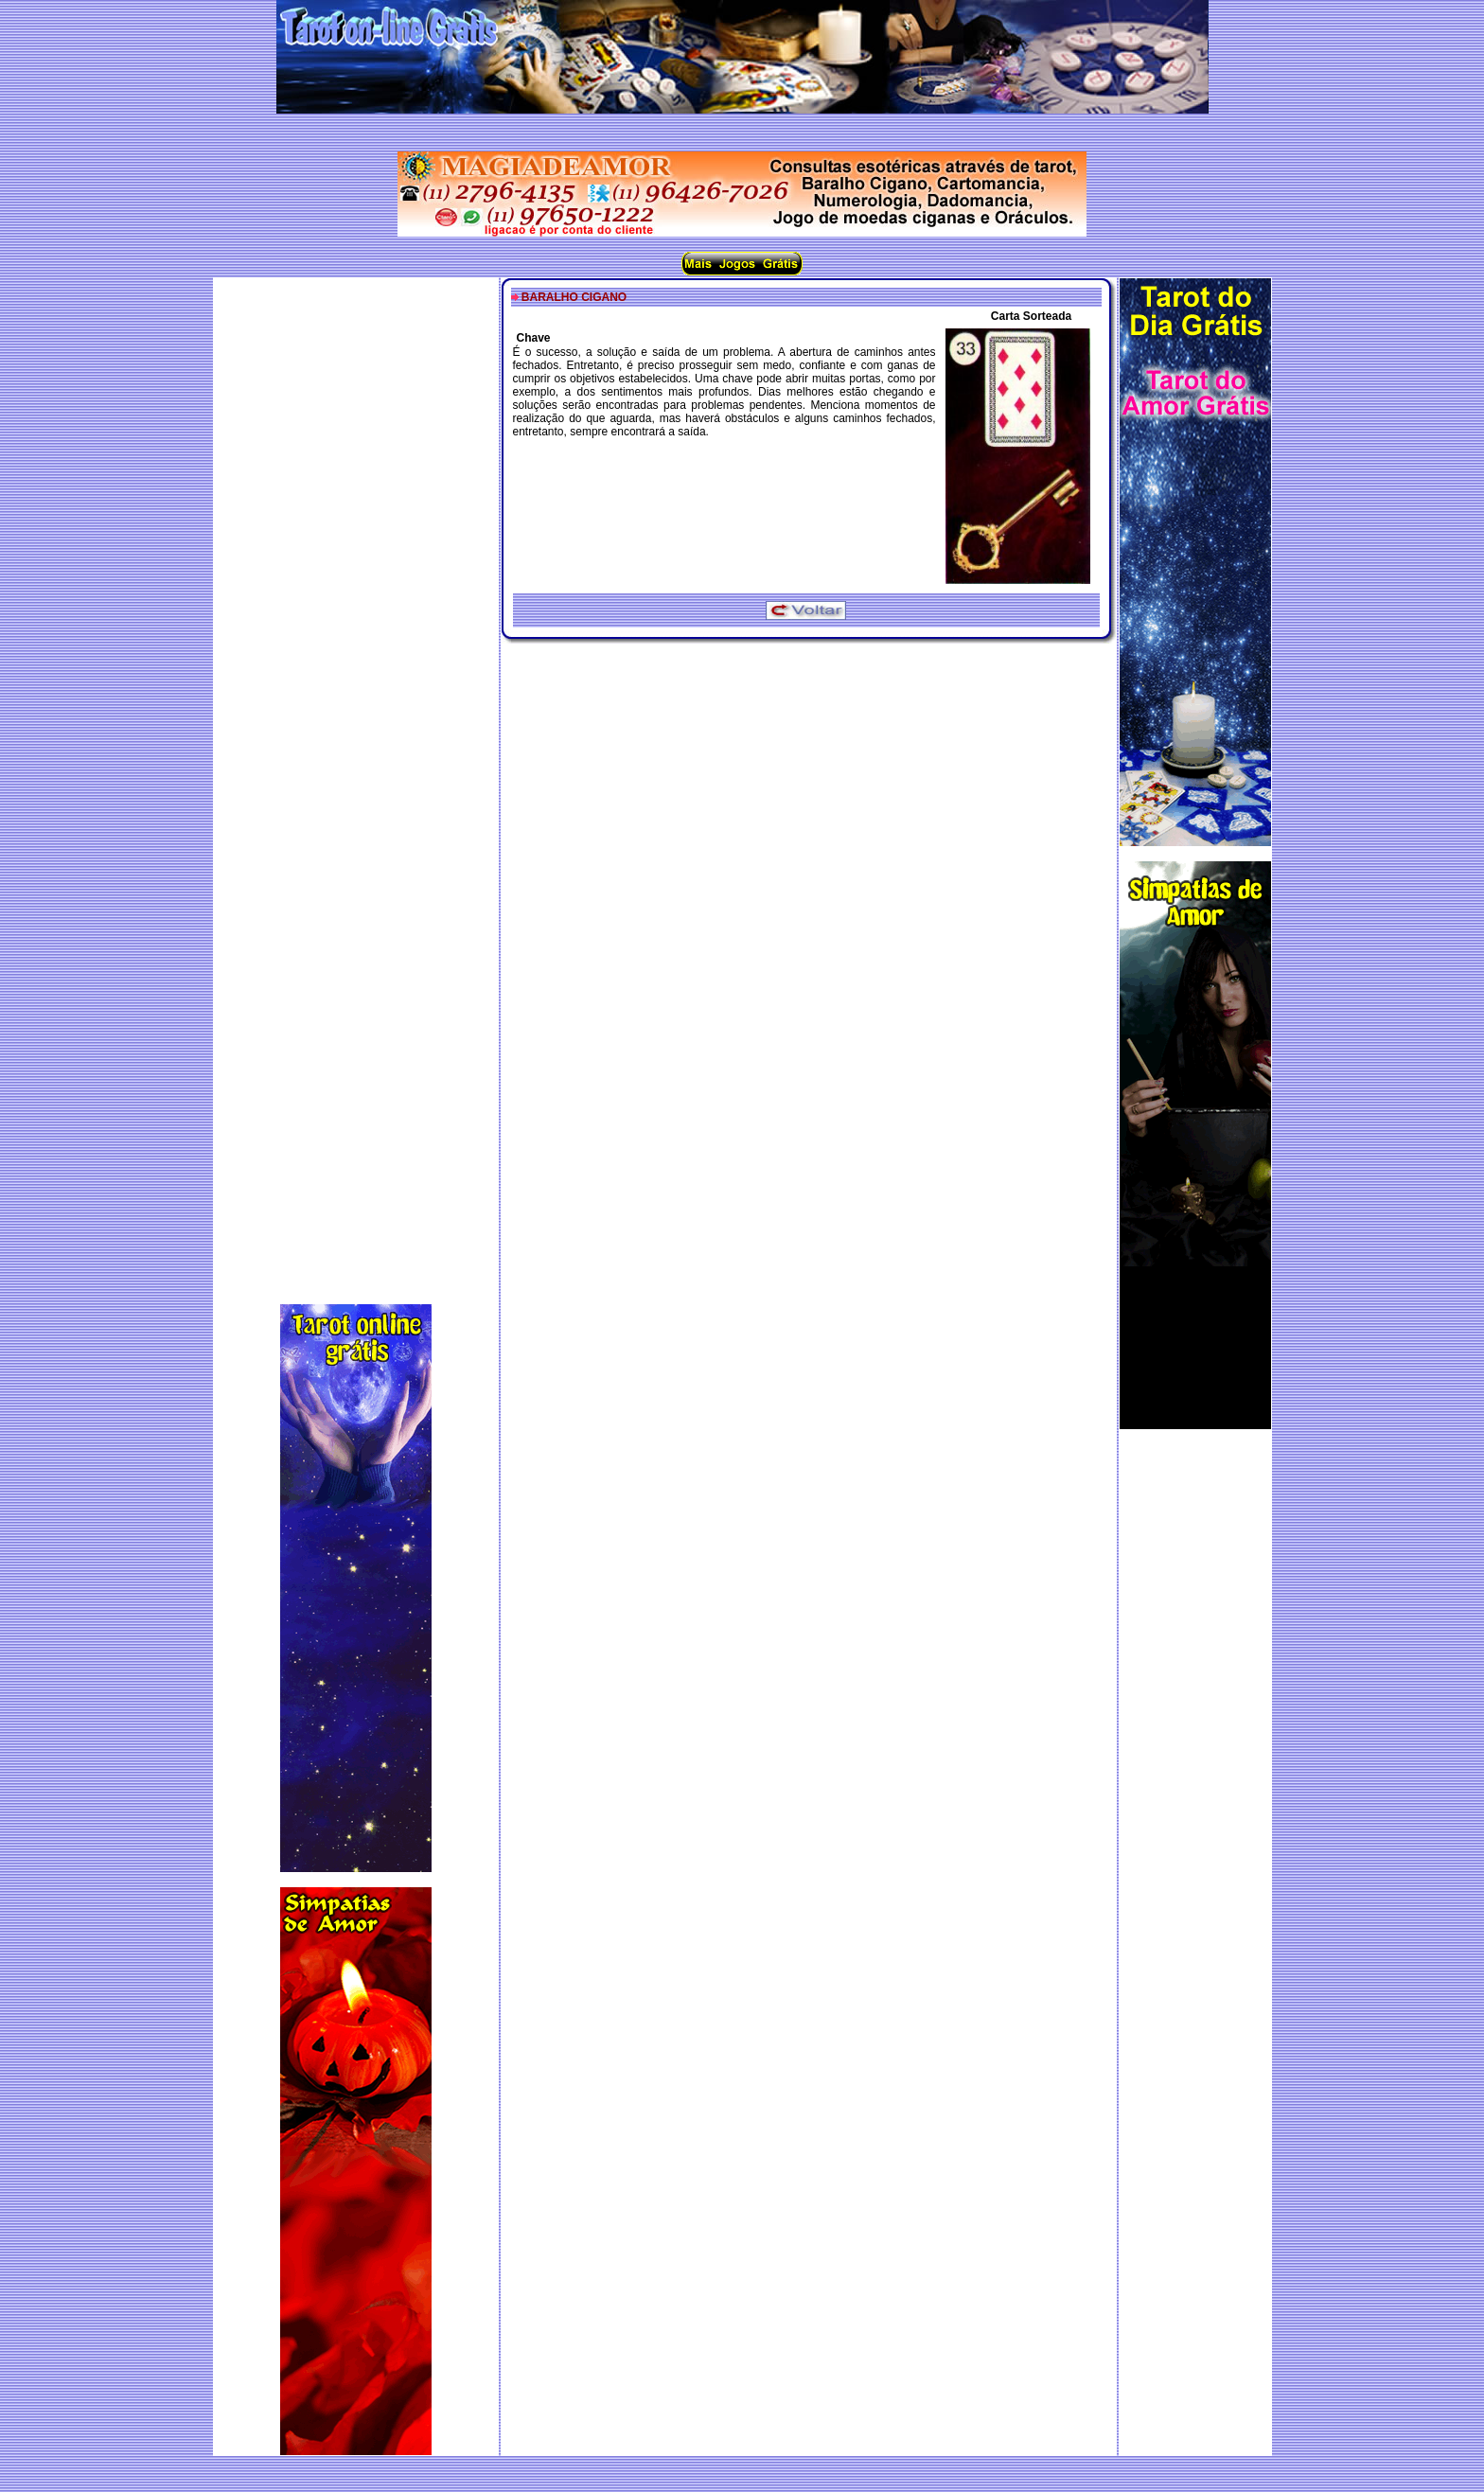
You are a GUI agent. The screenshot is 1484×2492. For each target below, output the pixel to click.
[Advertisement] (356, 775)
